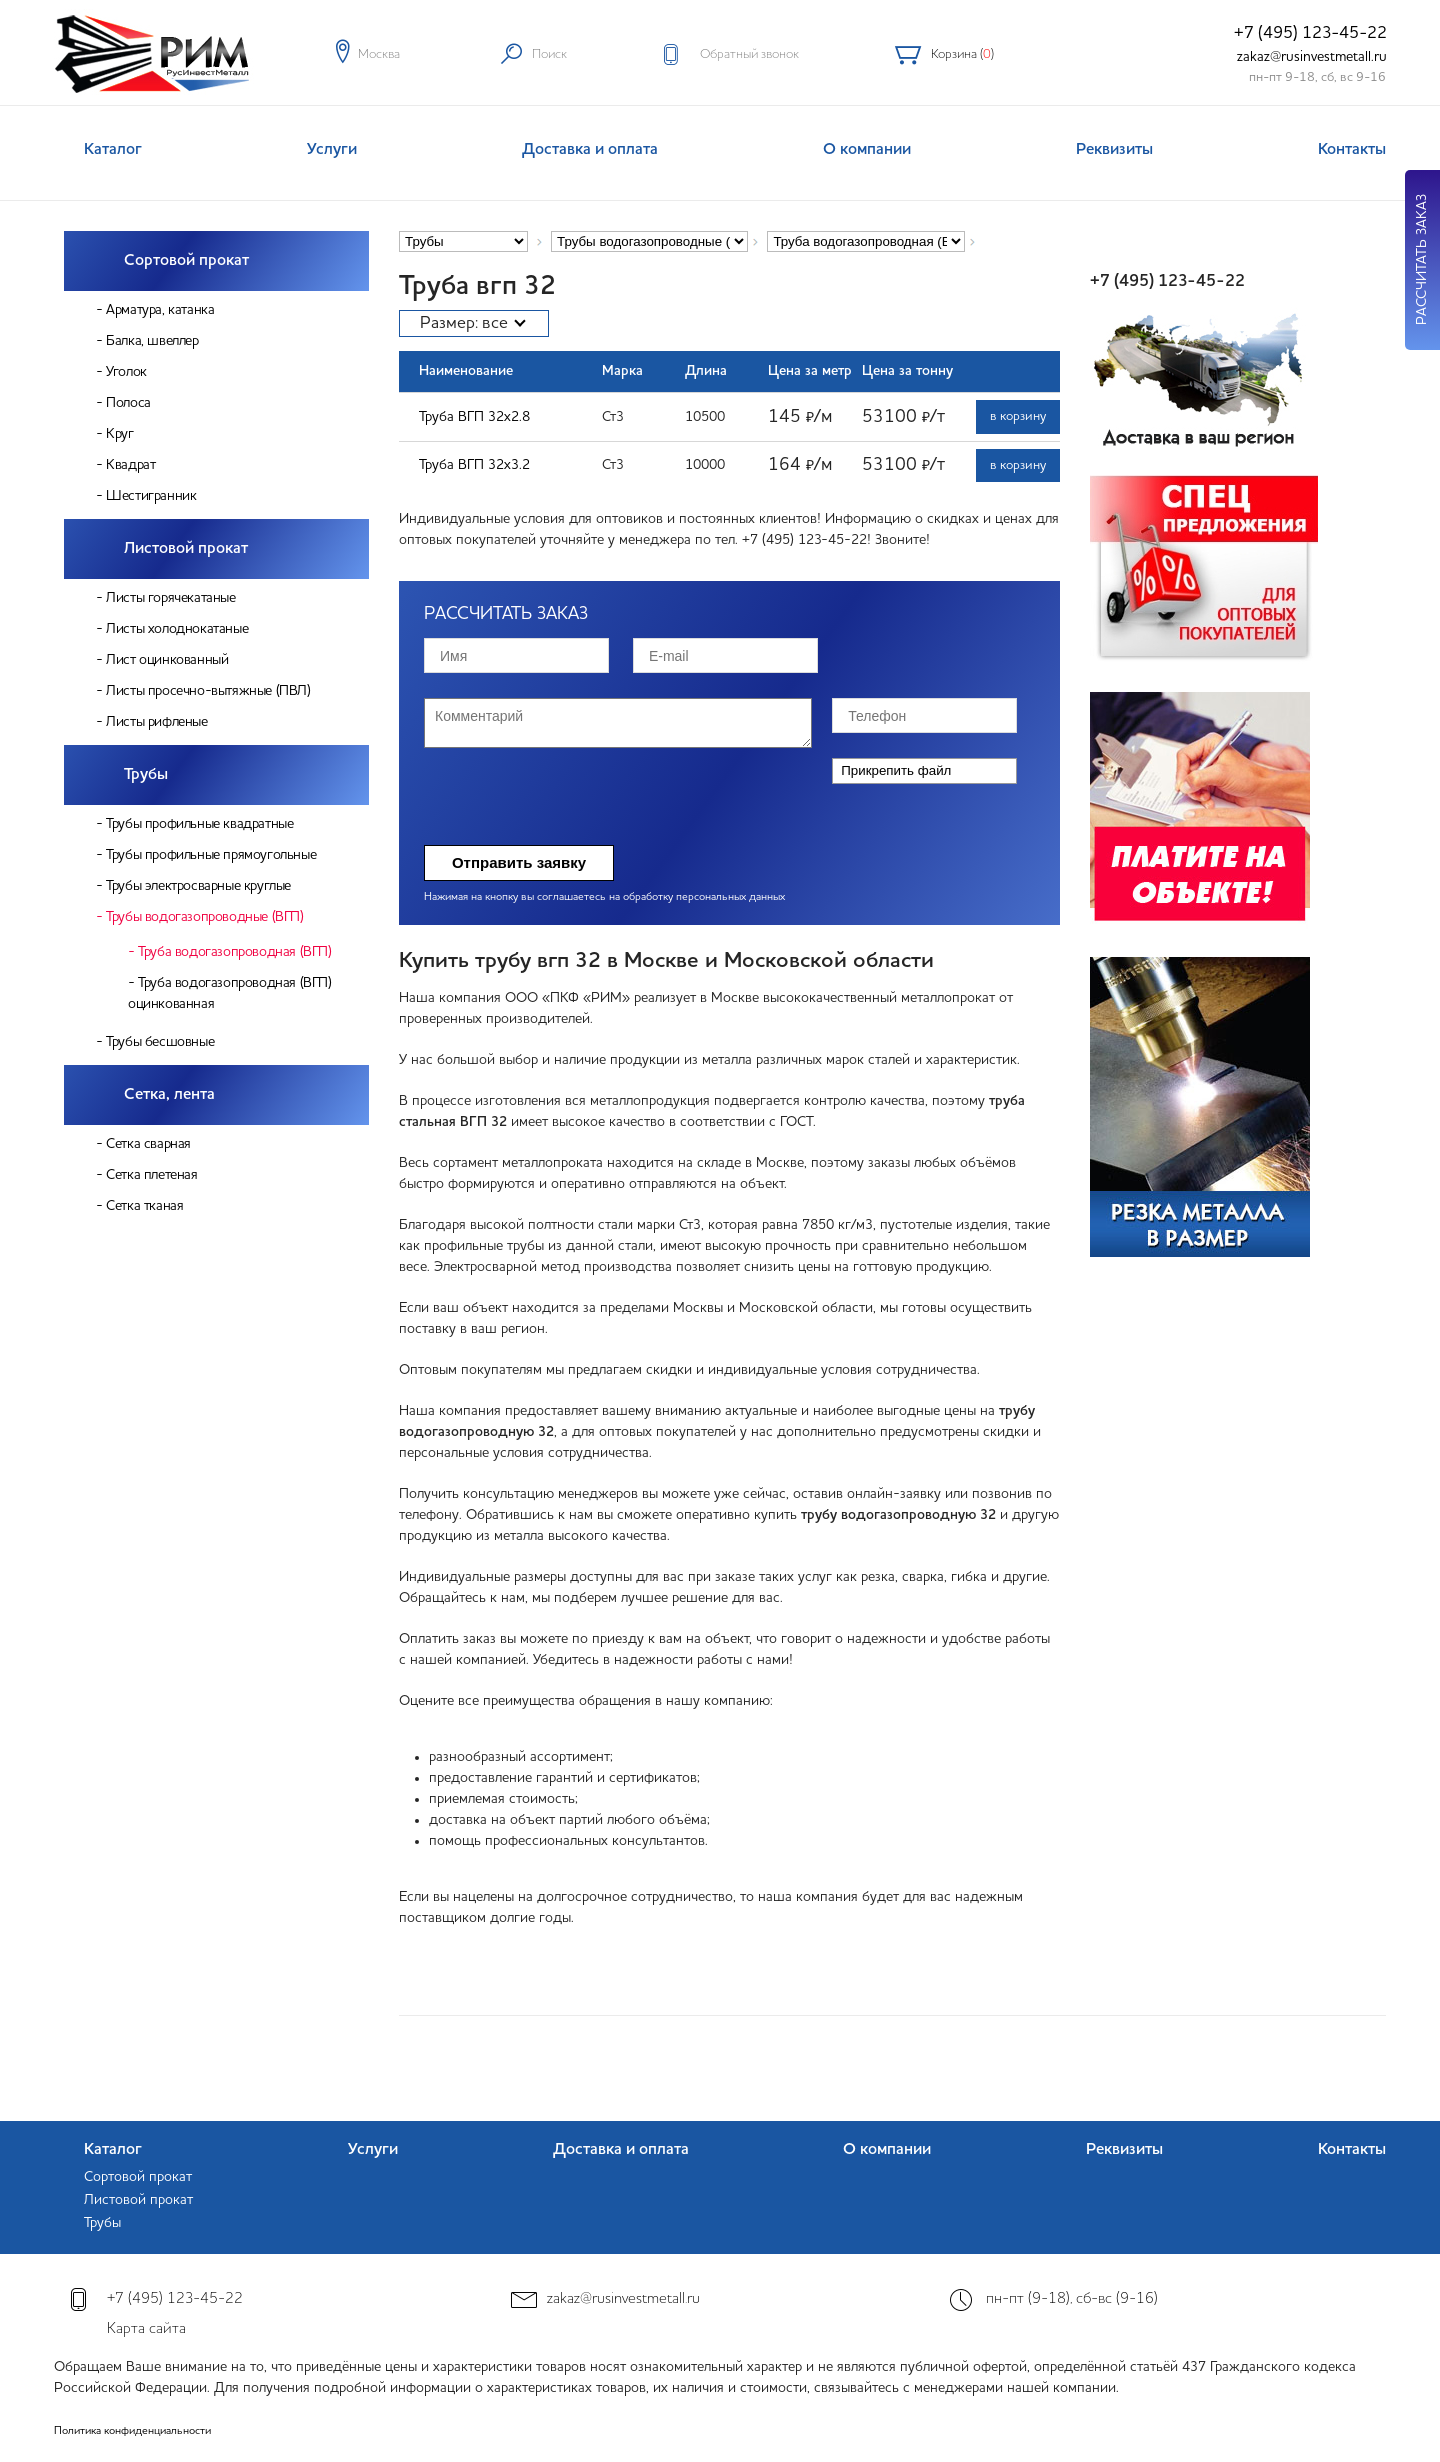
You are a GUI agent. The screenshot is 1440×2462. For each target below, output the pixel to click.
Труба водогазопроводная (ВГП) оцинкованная (230, 993)
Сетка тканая (144, 1206)
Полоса (128, 403)
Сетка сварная (148, 1144)
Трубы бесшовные (160, 1042)
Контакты (1352, 150)
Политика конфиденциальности (132, 2431)
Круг (119, 434)
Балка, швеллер (152, 341)
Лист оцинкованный (167, 660)
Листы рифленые (156, 722)
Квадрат (130, 465)
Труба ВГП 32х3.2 (474, 465)
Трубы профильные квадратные (199, 824)
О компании (867, 150)
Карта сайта (146, 2329)
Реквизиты (1114, 150)
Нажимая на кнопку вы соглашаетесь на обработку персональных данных (604, 897)
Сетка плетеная (151, 1175)
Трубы (146, 775)
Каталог (113, 150)
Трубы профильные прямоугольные (211, 855)
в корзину (1018, 416)
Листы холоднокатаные (177, 629)
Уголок (126, 372)
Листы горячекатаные (170, 598)
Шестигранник (151, 496)
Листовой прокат (186, 549)
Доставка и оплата (590, 150)
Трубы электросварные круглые (198, 886)
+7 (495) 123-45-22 (1310, 33)
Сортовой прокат (186, 261)
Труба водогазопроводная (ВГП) (234, 952)
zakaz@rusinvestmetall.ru (1312, 57)
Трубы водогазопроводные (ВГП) (204, 917)
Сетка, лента (169, 1095)
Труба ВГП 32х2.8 (474, 417)
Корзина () (962, 54)
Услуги (332, 150)
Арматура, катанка (160, 310)
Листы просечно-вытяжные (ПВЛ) (208, 691)
